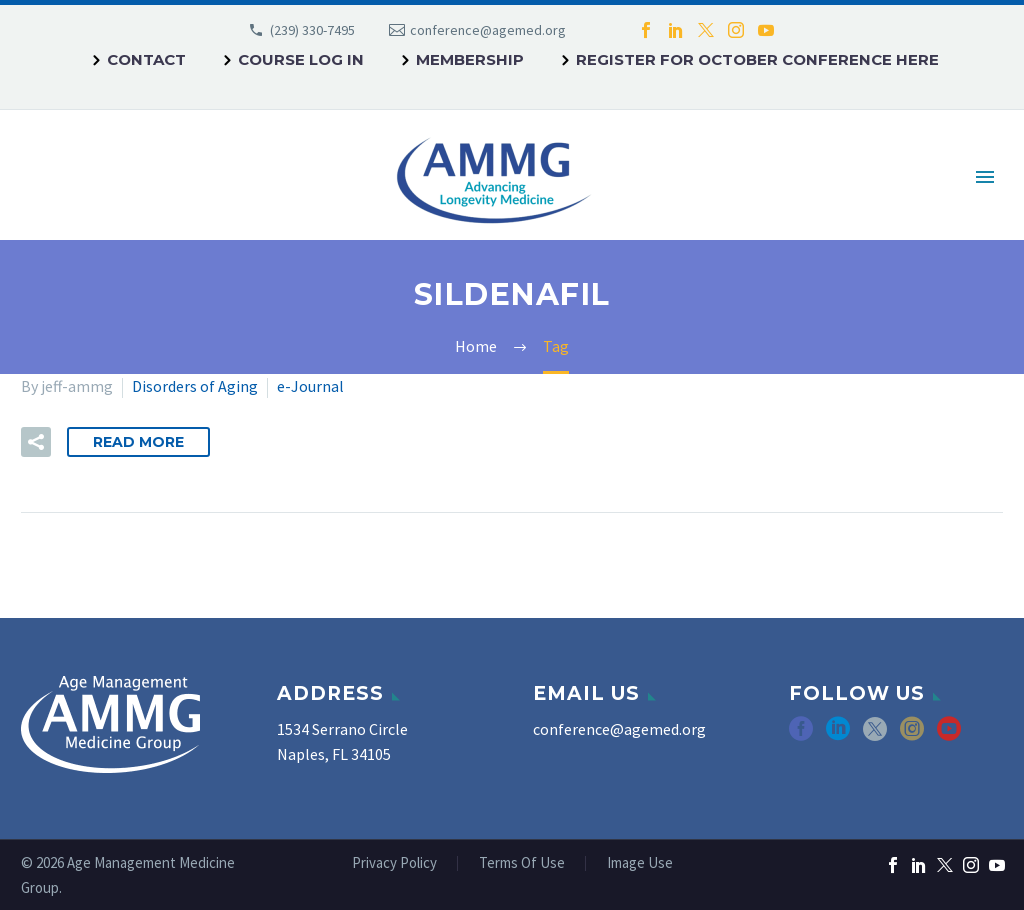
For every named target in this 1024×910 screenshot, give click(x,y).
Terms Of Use (522, 863)
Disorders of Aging (195, 386)
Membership (470, 59)
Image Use (640, 863)
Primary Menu (985, 177)
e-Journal (310, 386)
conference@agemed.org (488, 30)
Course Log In (301, 59)
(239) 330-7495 (312, 30)
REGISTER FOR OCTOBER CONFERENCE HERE (757, 59)
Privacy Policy (394, 863)
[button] (36, 442)
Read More (138, 442)
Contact (146, 59)
